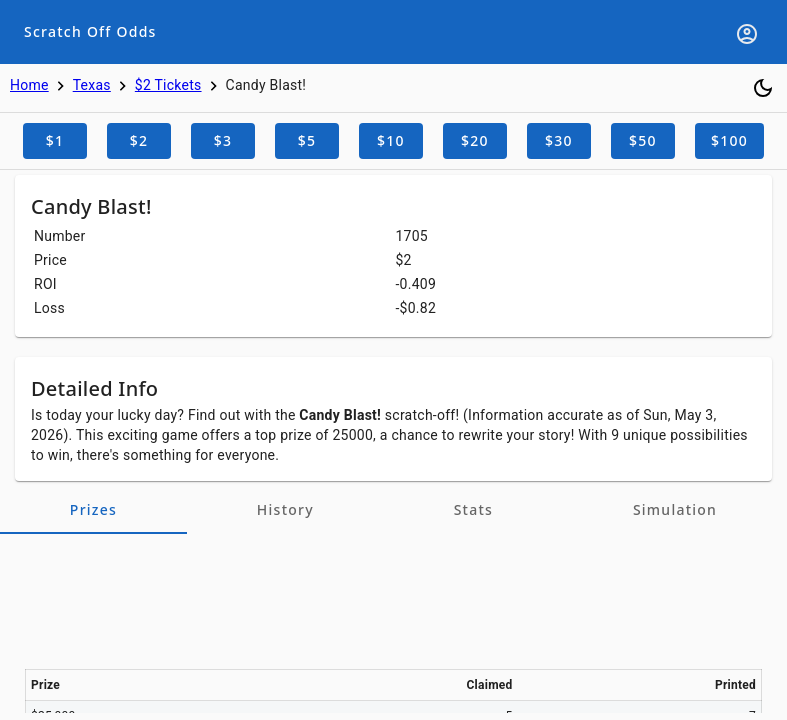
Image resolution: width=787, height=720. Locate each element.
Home (29, 85)
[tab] (93, 510)
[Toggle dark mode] (763, 88)
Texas (92, 85)
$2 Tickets (168, 85)
